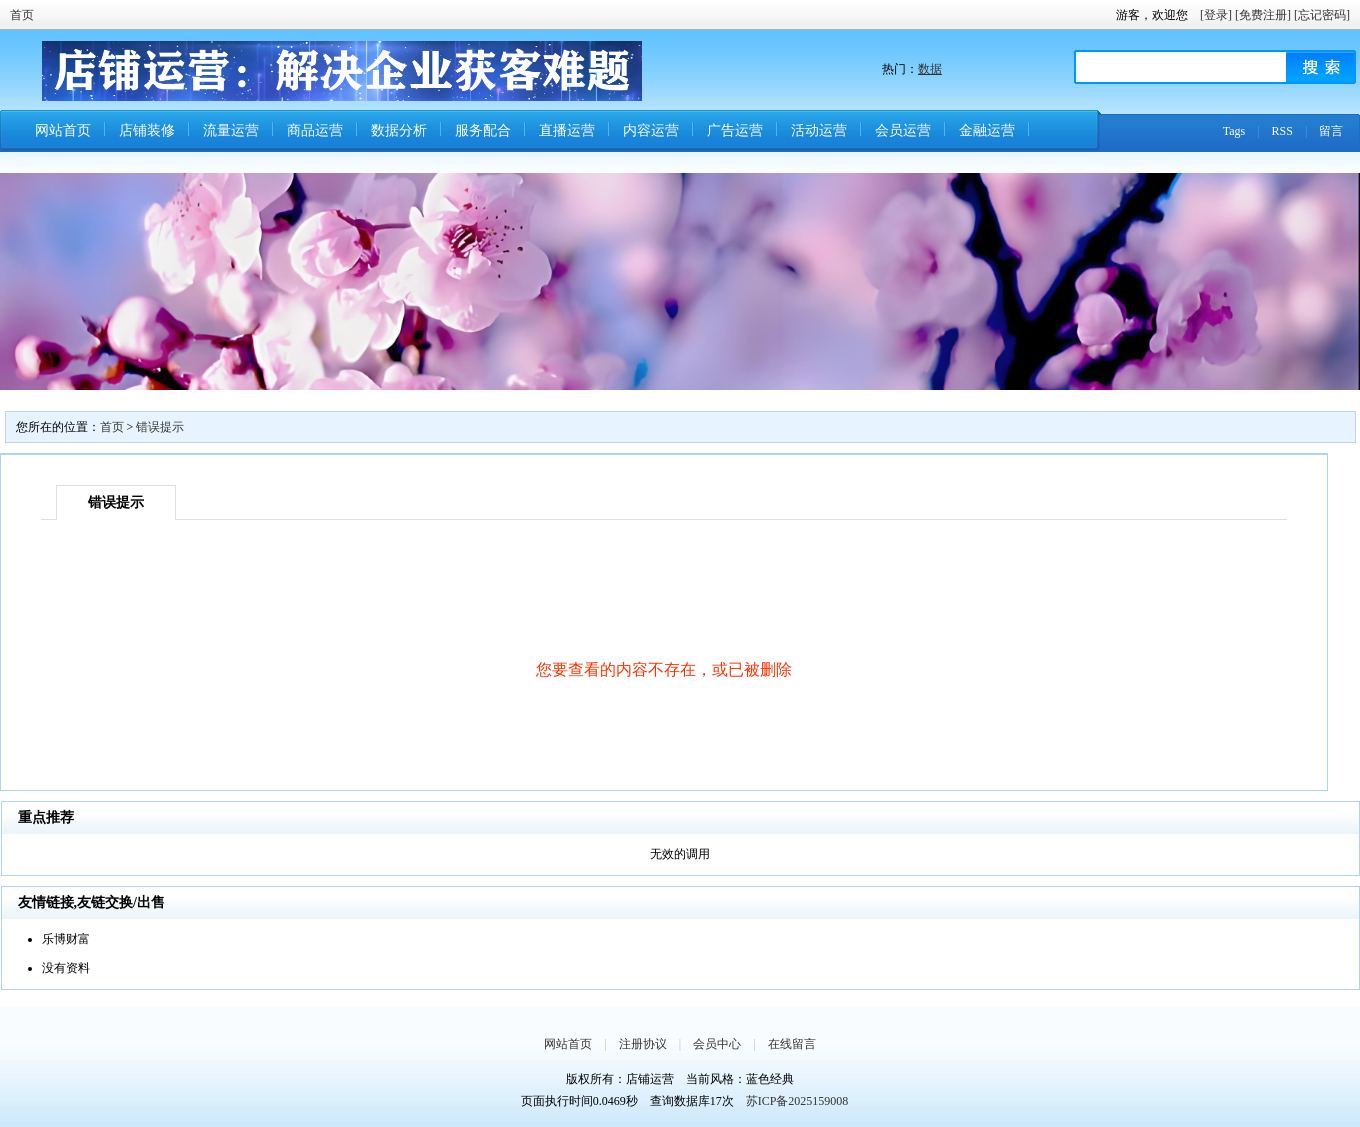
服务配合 (483, 130)
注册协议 (643, 1044)
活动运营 (819, 130)
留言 (1331, 131)
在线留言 (792, 1044)
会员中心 (717, 1044)
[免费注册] (1263, 15)
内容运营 (651, 130)
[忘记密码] (1322, 15)
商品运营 (315, 130)
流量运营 (231, 130)
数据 (930, 69)
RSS (1282, 131)
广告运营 (735, 130)
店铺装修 (147, 130)
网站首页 (63, 130)
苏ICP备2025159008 (797, 1101)
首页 (22, 15)
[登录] (1216, 15)
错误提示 (160, 427)
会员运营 (903, 130)
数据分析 (399, 130)
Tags (1234, 131)
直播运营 (567, 130)
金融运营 (987, 130)
